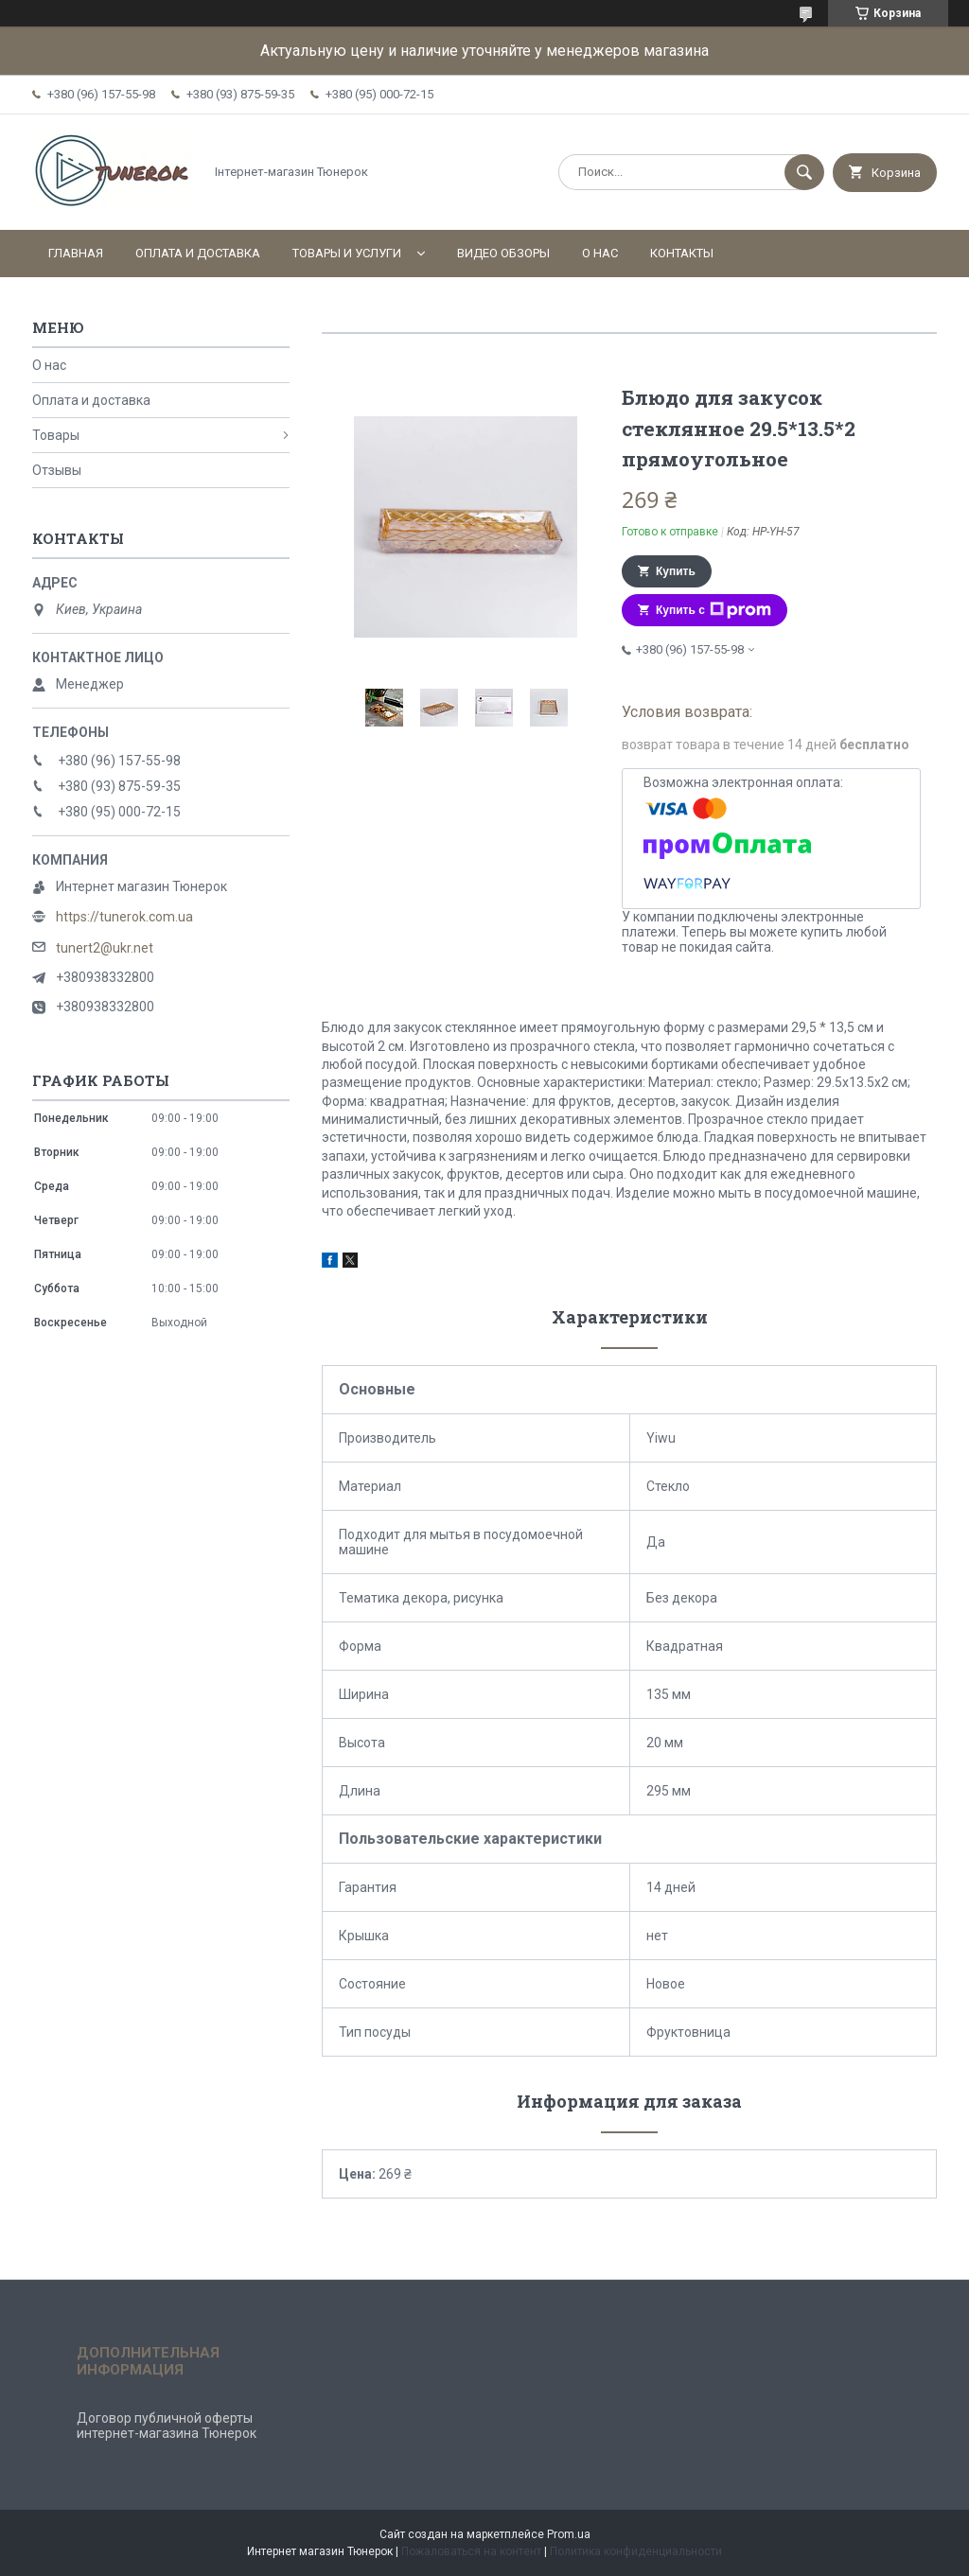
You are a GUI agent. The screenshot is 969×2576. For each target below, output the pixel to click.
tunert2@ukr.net (104, 947)
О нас (600, 253)
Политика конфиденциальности (636, 2551)
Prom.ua (568, 2534)
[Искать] (804, 172)
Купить (676, 571)
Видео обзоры (503, 253)
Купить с (713, 610)
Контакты (682, 253)
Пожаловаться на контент (471, 2551)
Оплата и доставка (197, 253)
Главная (75, 253)
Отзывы (56, 470)
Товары (55, 435)
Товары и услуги (346, 253)
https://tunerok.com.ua (124, 916)
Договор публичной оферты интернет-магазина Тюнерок (166, 2425)
